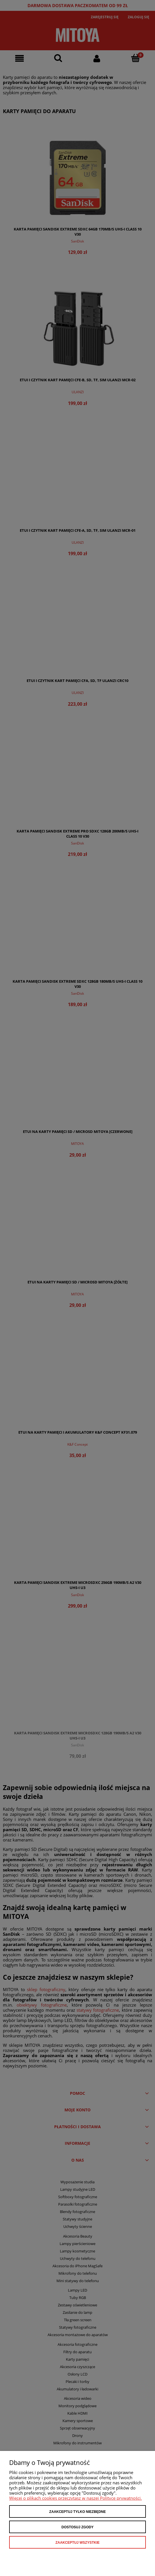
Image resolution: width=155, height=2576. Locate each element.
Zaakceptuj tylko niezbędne (77, 2512)
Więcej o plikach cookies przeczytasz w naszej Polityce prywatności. (75, 2498)
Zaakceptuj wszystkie (77, 2543)
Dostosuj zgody (78, 2527)
